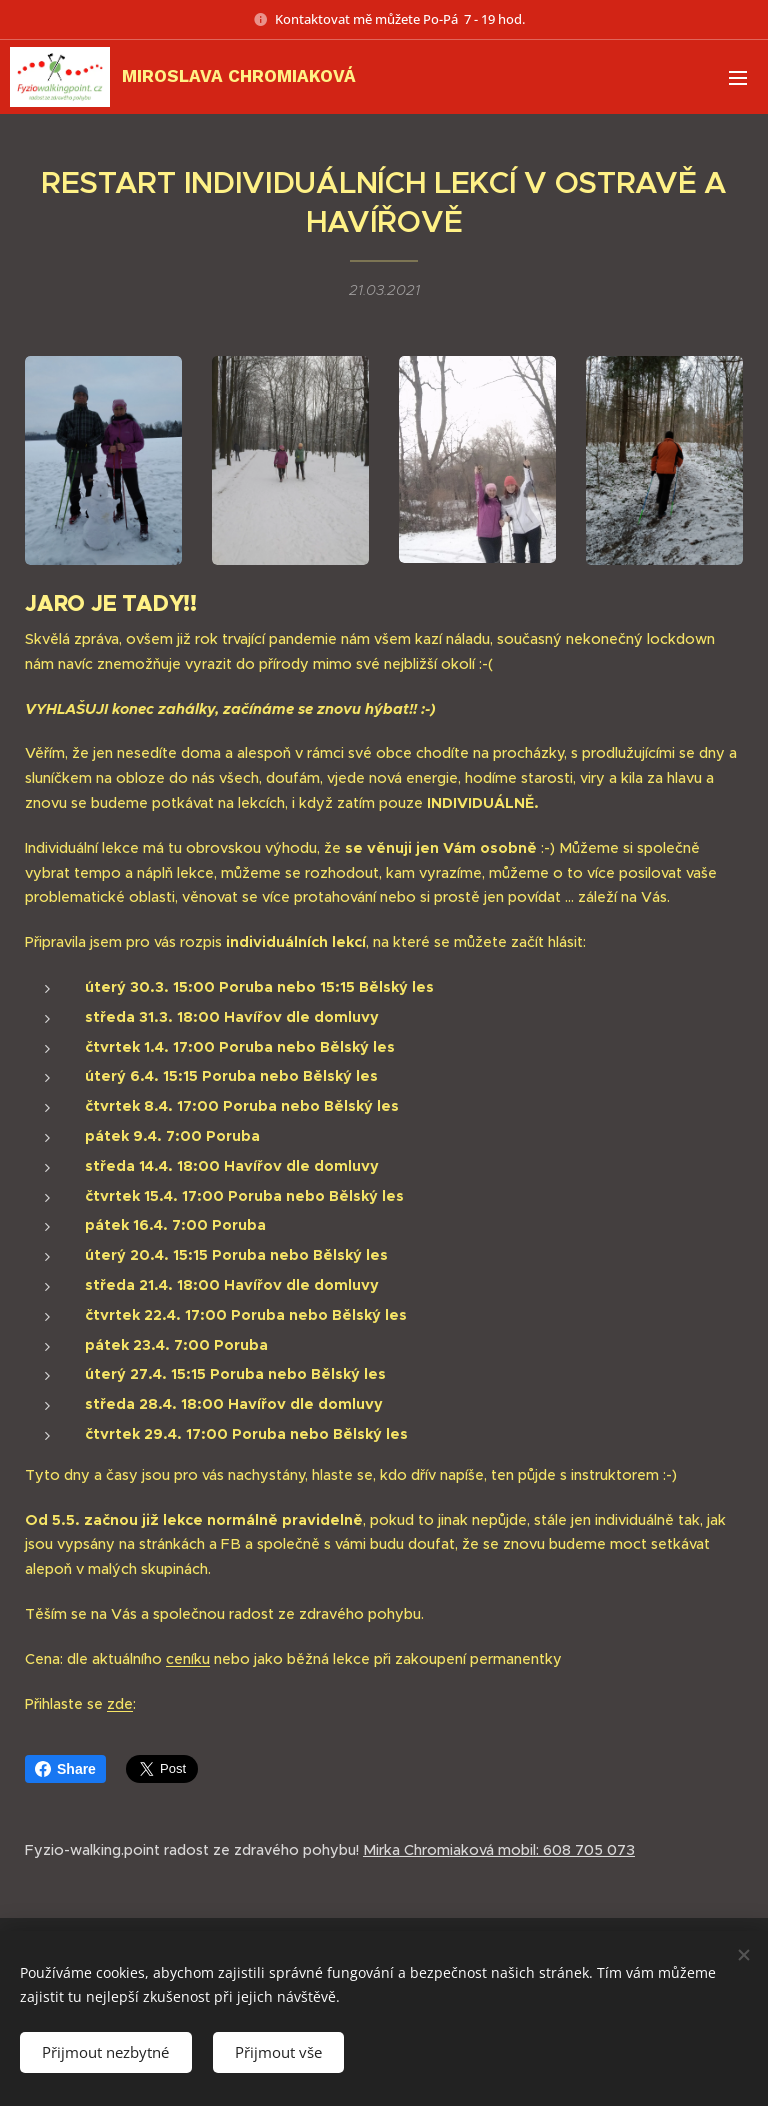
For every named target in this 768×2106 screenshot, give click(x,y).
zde (120, 1703)
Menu (738, 78)
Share (65, 1769)
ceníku (188, 1659)
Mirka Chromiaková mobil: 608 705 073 (499, 1850)
